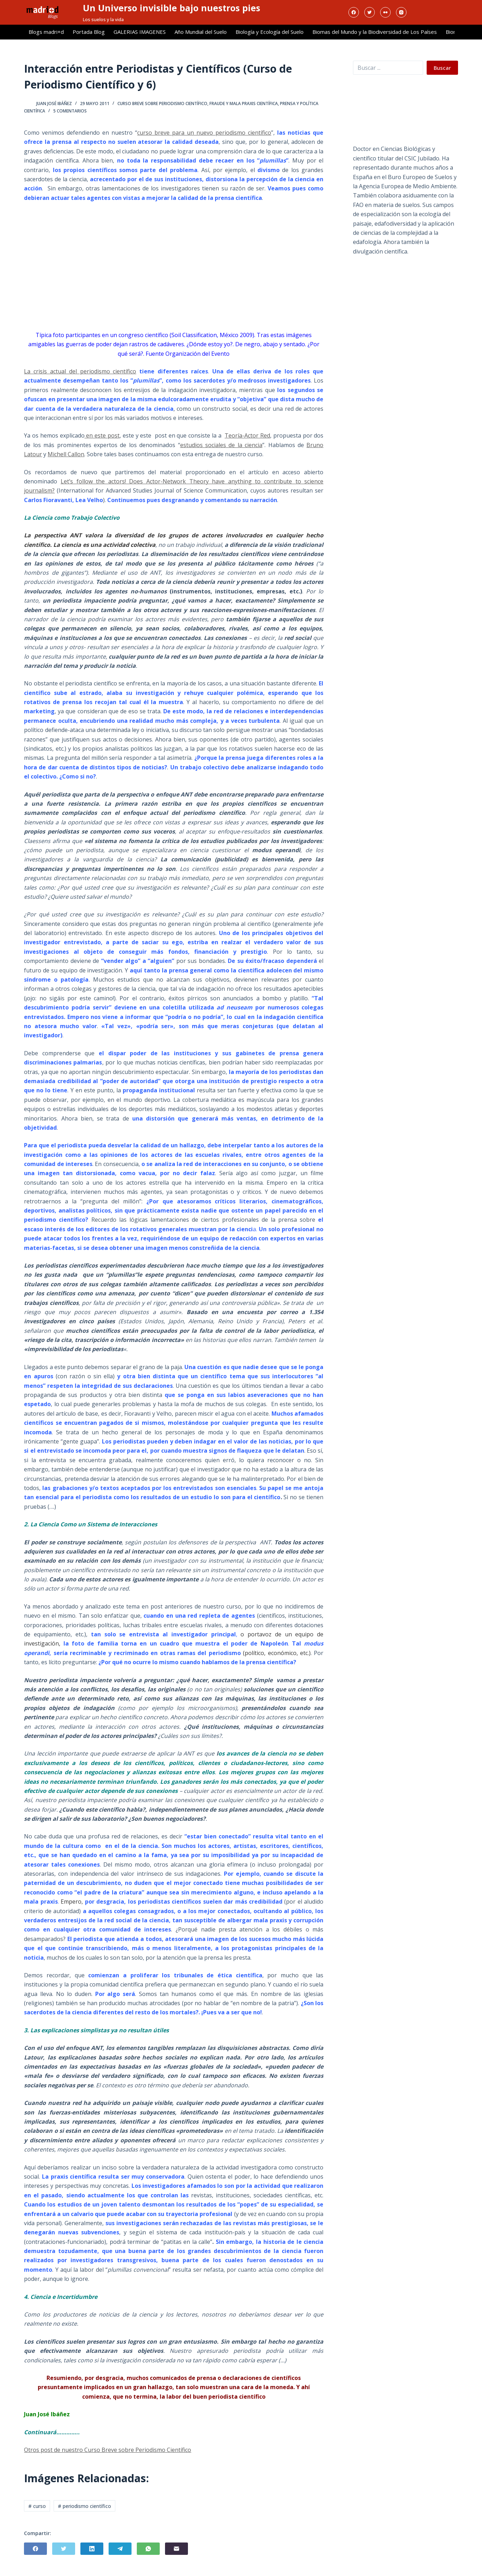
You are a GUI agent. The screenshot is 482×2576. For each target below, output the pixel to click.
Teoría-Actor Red (247, 435)
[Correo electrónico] (176, 2549)
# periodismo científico (84, 2506)
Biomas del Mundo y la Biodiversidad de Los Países (374, 31)
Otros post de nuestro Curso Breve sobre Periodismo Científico (107, 2450)
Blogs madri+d (46, 31)
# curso (37, 2506)
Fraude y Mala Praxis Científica (243, 103)
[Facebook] (353, 12)
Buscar (442, 67)
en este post (102, 435)
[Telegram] (120, 2549)
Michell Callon (66, 454)
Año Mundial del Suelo (201, 31)
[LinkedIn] (91, 2549)
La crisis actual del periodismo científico (80, 371)
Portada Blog (89, 31)
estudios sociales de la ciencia (221, 445)
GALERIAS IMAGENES (140, 31)
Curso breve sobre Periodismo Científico (162, 103)
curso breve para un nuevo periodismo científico (204, 132)
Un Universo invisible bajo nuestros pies (171, 8)
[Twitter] (369, 12)
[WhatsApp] (148, 2549)
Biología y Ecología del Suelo (270, 31)
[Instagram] (401, 12)
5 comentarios (70, 111)
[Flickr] (385, 12)
